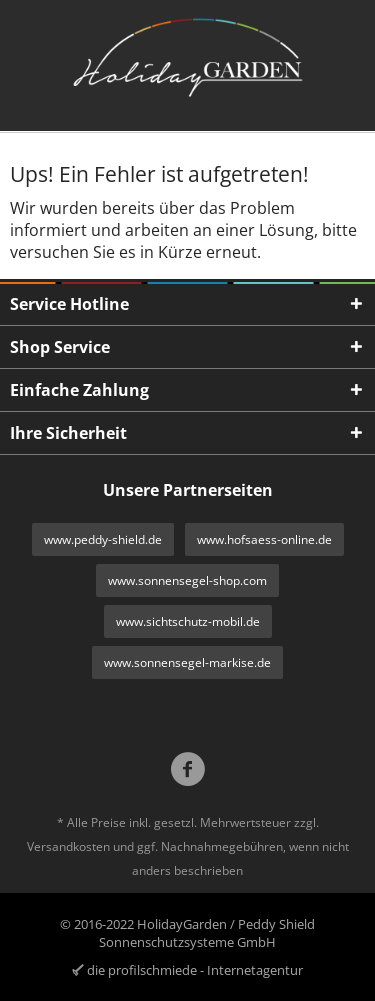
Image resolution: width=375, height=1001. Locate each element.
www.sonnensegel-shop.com (187, 580)
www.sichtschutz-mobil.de (188, 621)
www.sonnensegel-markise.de (187, 662)
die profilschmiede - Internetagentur (195, 970)
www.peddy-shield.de (103, 539)
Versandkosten (68, 846)
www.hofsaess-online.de (264, 539)
